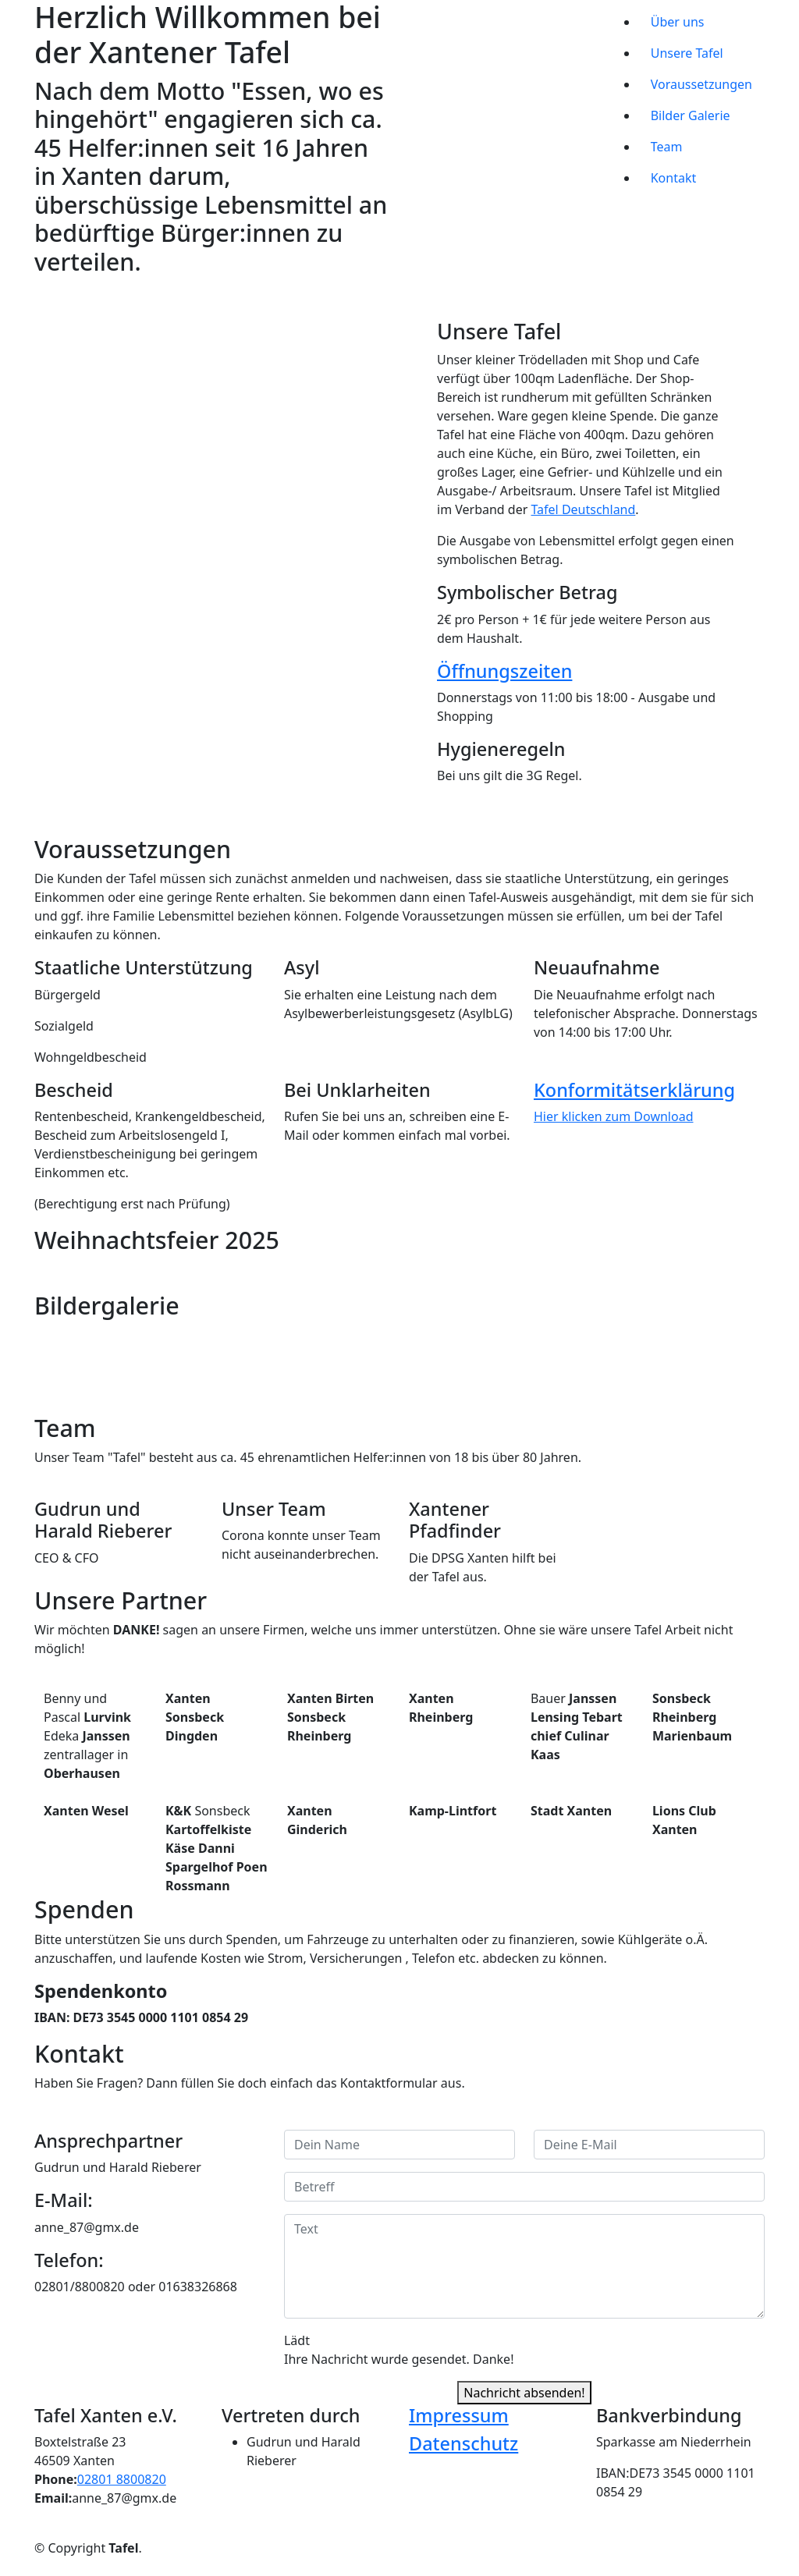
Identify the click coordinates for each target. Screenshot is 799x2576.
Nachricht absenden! (523, 2392)
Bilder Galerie (690, 115)
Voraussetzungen (701, 84)
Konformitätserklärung (634, 1089)
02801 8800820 (121, 2479)
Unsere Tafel (687, 53)
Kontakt (674, 177)
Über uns (678, 21)
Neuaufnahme (596, 967)
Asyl (302, 967)
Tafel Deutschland (583, 509)
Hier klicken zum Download (614, 1116)
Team (667, 146)
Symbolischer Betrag (527, 592)
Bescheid (73, 1089)
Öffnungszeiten (504, 670)
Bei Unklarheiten (357, 1089)
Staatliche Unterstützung (143, 967)
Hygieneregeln (501, 748)
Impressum (459, 2415)
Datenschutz (463, 2443)
